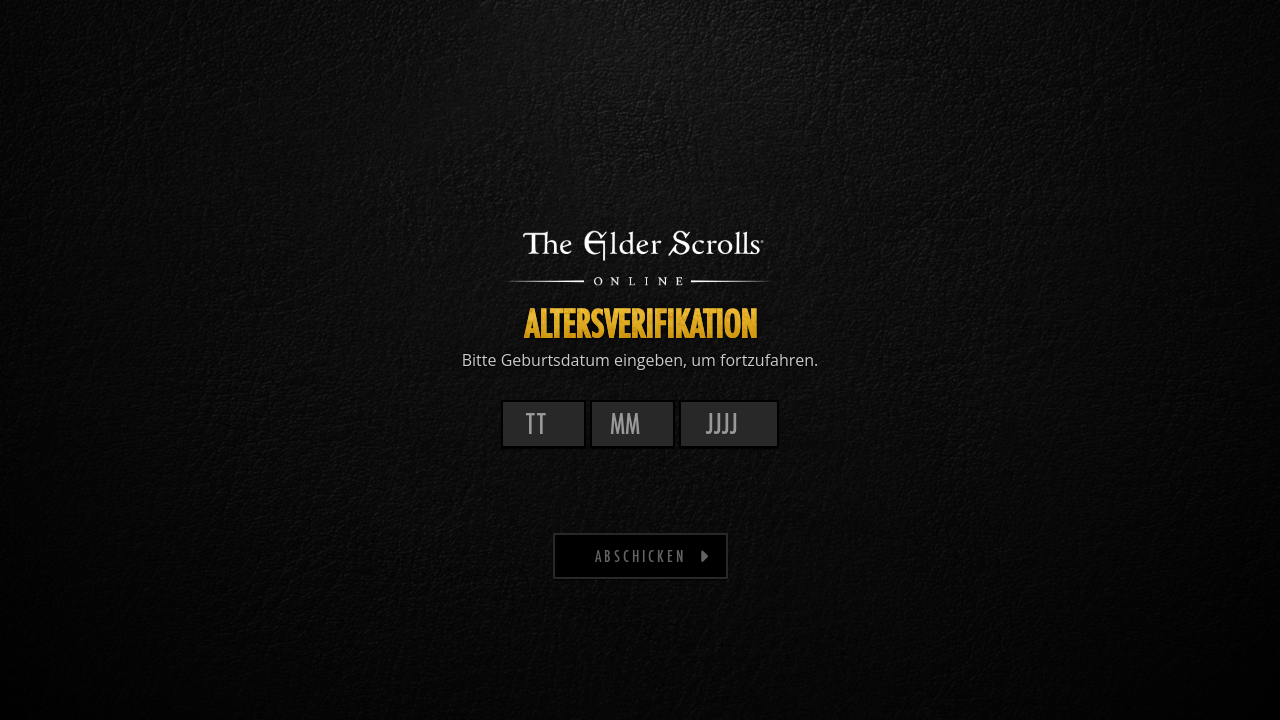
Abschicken (653, 555)
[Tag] (543, 424)
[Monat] (632, 424)
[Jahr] (729, 424)
